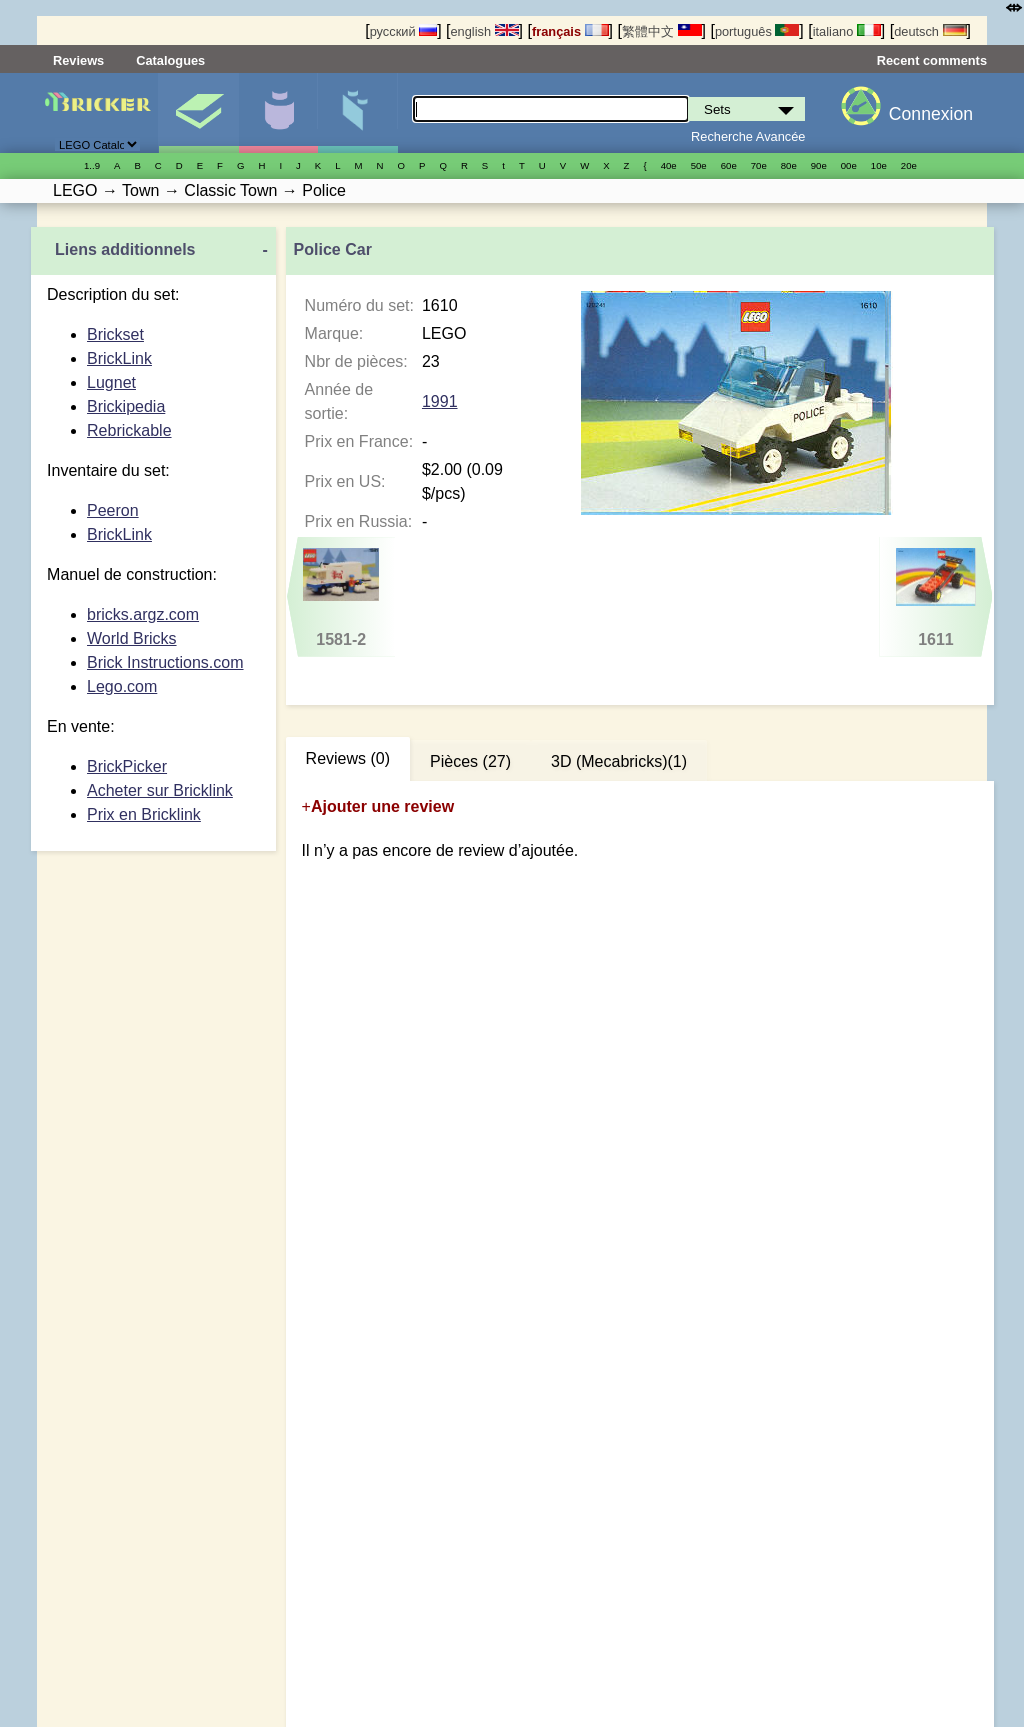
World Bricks (132, 638)
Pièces (357, 113)
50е (699, 165)
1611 (935, 598)
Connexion (931, 114)
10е (879, 165)
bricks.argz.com (143, 614)
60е (729, 165)
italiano (847, 31)
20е (909, 165)
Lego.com (122, 686)
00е (849, 165)
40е (669, 165)
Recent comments (932, 60)
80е (789, 165)
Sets (198, 113)
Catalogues (170, 60)
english (484, 31)
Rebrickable (129, 430)
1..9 (92, 165)
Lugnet (111, 382)
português (757, 31)
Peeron (113, 510)
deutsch (930, 31)
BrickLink (119, 358)
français (570, 31)
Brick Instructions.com (165, 662)
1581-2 (341, 598)
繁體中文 (662, 31)
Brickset (115, 334)
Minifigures (278, 113)
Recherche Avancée (748, 136)
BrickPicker (127, 766)
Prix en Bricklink (144, 814)
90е (819, 165)
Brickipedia (126, 406)
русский (403, 31)
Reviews (78, 60)
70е (759, 165)
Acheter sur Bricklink (160, 790)
